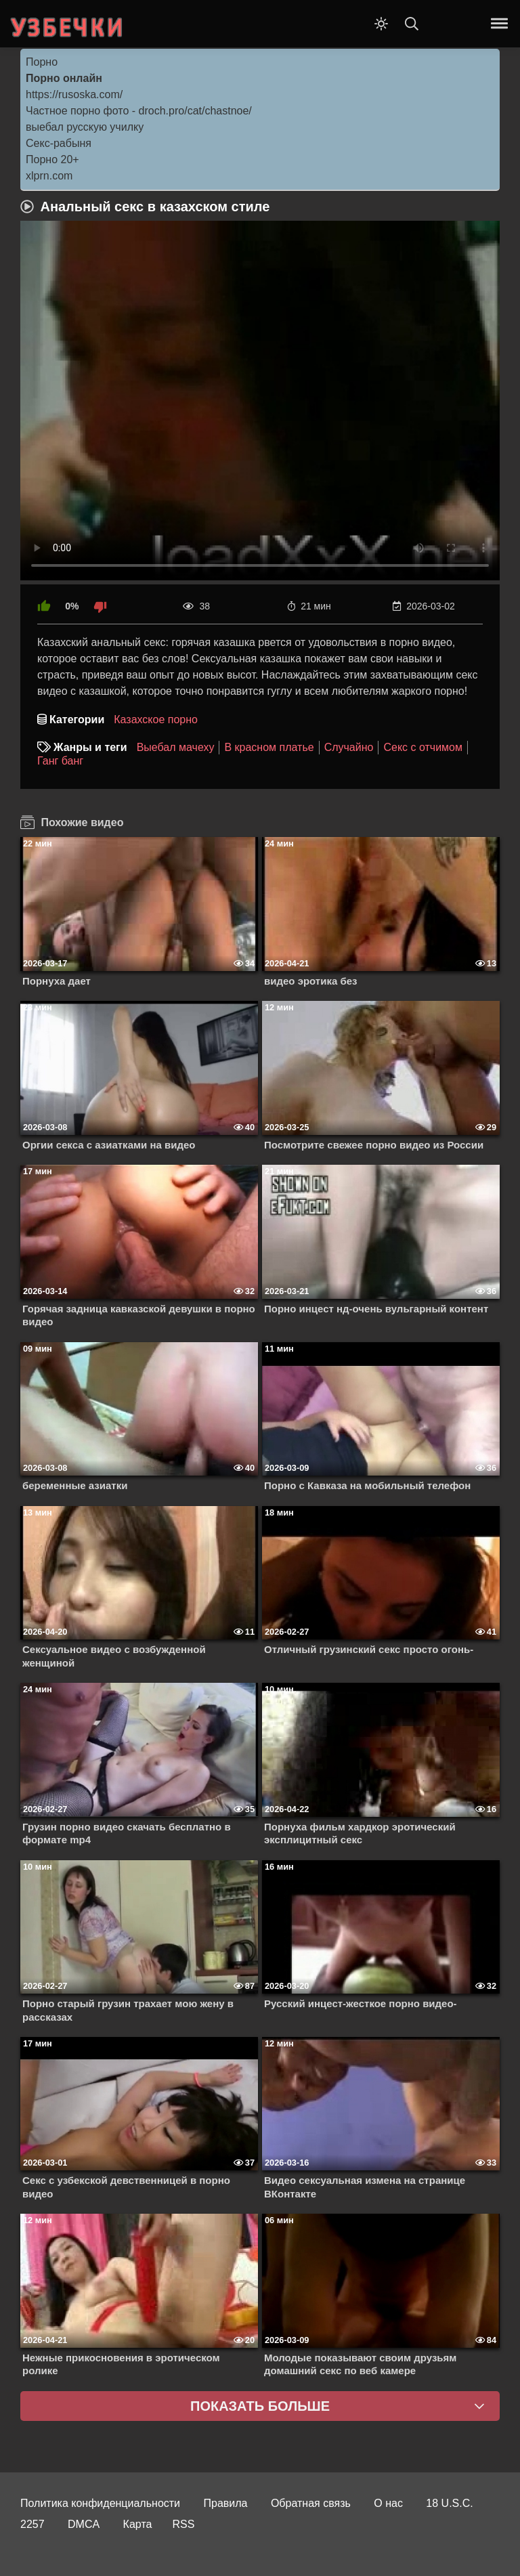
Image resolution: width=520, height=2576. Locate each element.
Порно (42, 62)
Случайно (349, 747)
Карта (137, 2524)
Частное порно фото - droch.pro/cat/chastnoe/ (139, 110)
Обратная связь (311, 2503)
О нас (388, 2503)
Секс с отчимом (422, 747)
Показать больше (260, 2406)
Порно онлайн (64, 78)
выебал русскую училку (85, 127)
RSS (183, 2524)
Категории (76, 719)
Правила (226, 2503)
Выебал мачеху (176, 747)
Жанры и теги (90, 747)
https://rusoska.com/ (74, 94)
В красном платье (268, 747)
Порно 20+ (52, 159)
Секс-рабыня (58, 143)
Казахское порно (156, 719)
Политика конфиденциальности (100, 2503)
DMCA (84, 2524)
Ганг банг (60, 761)
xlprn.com (49, 175)
